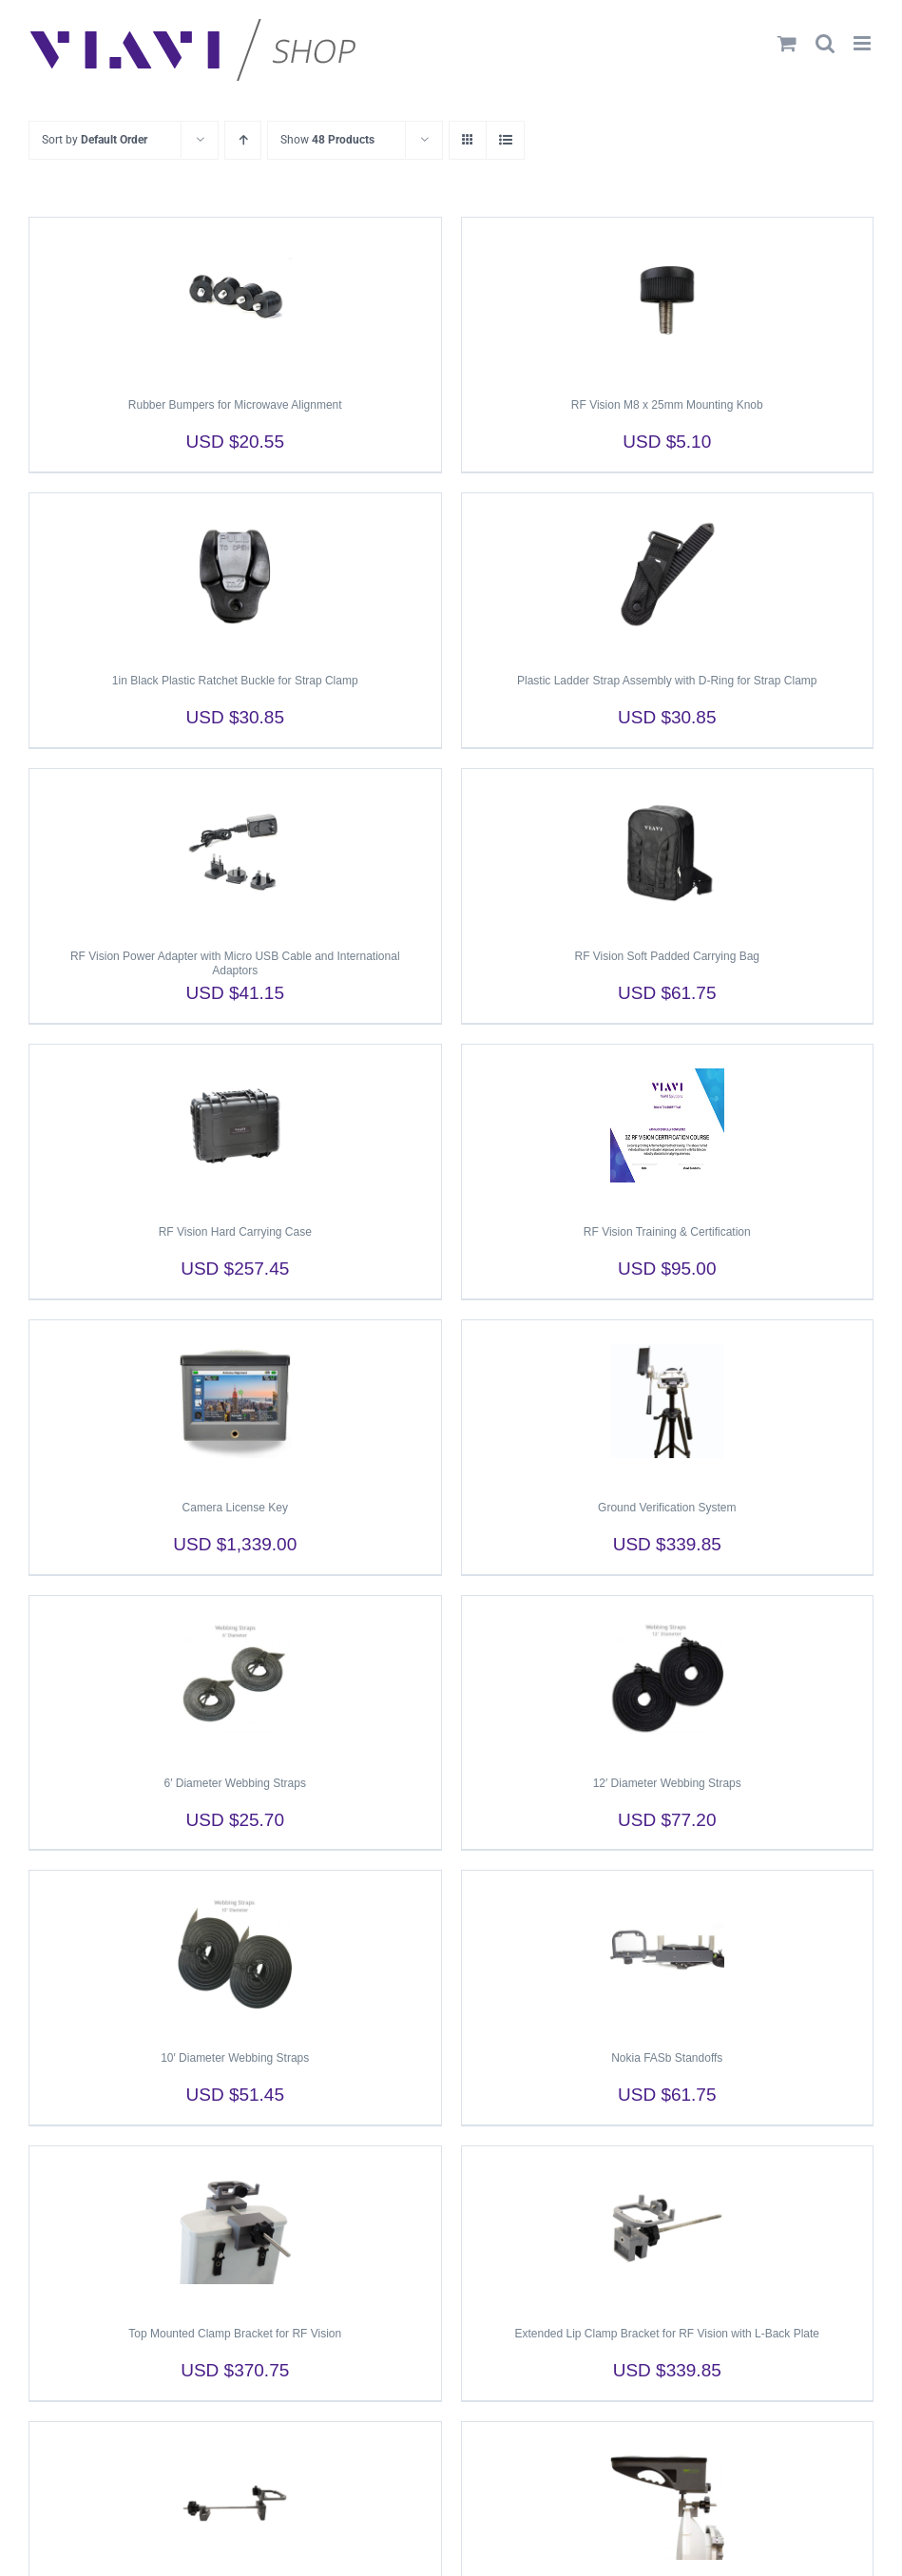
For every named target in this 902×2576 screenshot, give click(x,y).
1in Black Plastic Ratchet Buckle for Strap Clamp (235, 680)
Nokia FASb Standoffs (666, 2058)
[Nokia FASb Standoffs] (667, 1951)
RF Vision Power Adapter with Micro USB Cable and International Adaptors (235, 963)
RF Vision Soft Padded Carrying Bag (666, 956)
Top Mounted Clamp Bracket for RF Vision (234, 2333)
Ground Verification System (667, 1507)
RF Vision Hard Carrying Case (235, 1232)
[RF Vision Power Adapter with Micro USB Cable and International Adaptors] (235, 850)
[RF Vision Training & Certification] (667, 1125)
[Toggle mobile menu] (863, 43)
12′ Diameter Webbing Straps (667, 1783)
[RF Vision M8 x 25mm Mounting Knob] (667, 298)
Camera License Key (235, 1507)
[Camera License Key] (235, 1401)
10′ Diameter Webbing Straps (235, 2058)
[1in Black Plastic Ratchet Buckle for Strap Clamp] (235, 574)
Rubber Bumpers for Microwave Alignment (235, 405)
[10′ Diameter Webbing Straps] (235, 1951)
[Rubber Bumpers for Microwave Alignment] (235, 298)
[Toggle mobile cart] (786, 43)
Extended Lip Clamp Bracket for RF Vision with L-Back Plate (666, 2333)
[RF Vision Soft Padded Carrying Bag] (667, 850)
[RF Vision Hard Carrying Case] (235, 1125)
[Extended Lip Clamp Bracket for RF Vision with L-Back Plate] (667, 2227)
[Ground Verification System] (667, 1401)
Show (327, 139)
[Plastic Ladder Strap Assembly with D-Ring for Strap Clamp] (667, 574)
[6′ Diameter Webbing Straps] (235, 1677)
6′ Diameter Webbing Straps (235, 1783)
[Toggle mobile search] (825, 43)
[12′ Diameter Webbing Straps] (667, 1677)
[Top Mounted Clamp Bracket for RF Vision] (235, 2227)
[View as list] (505, 140)
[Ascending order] (242, 140)
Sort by (94, 139)
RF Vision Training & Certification (667, 1232)
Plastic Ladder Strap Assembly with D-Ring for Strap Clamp (666, 680)
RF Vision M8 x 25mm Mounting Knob (667, 405)
